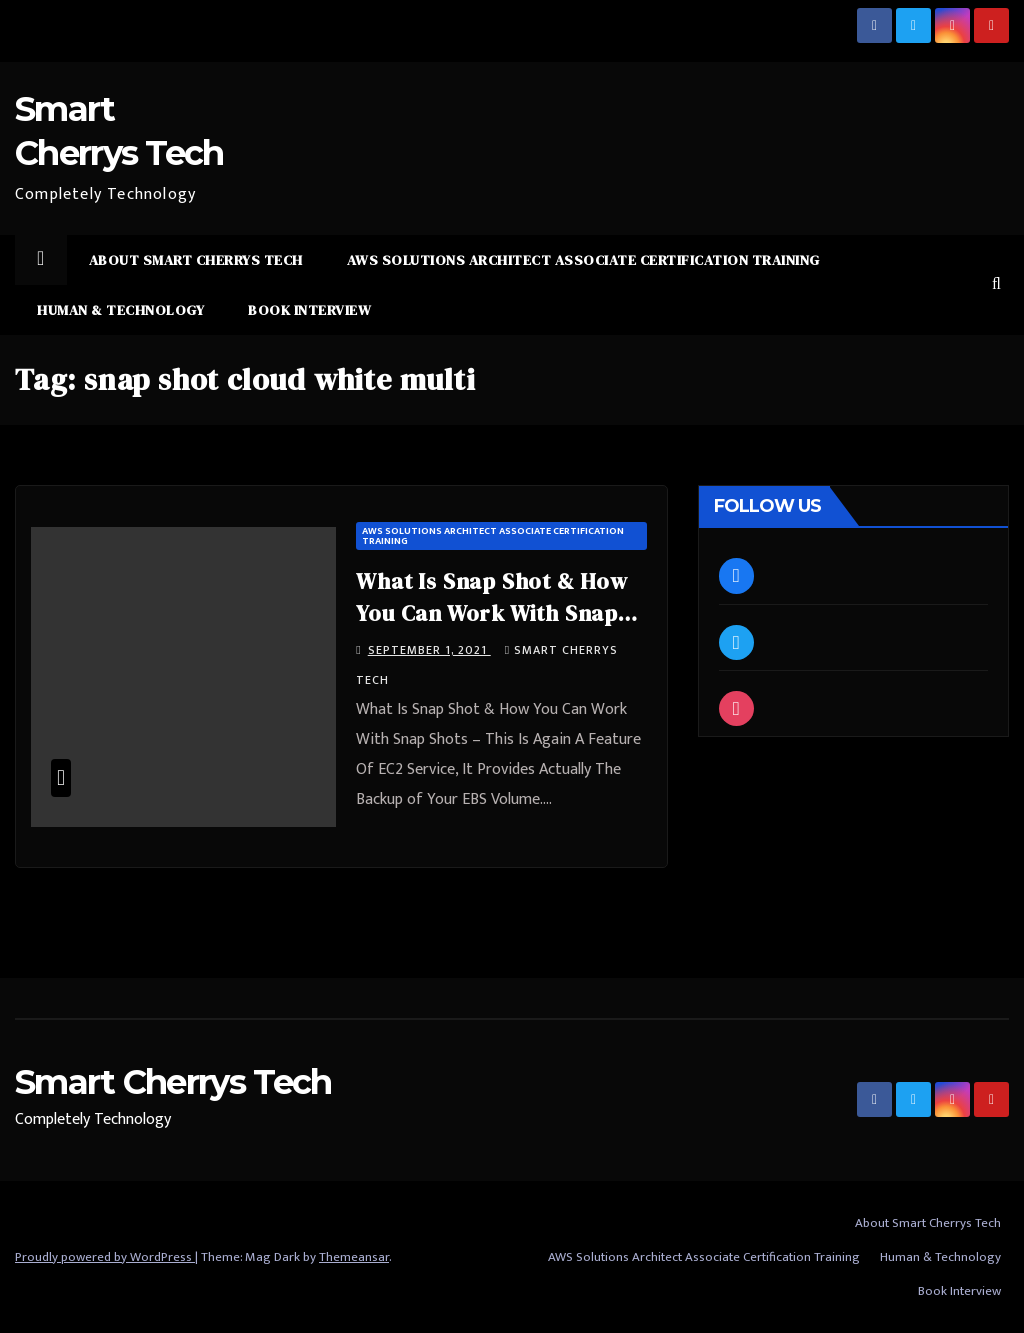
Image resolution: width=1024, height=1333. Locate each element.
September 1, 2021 (429, 650)
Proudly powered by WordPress (105, 1257)
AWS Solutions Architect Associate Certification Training (583, 260)
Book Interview (309, 310)
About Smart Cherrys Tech (196, 260)
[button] (996, 284)
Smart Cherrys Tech (173, 1082)
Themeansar (354, 1257)
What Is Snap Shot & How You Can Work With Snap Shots (491, 613)
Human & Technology (120, 310)
